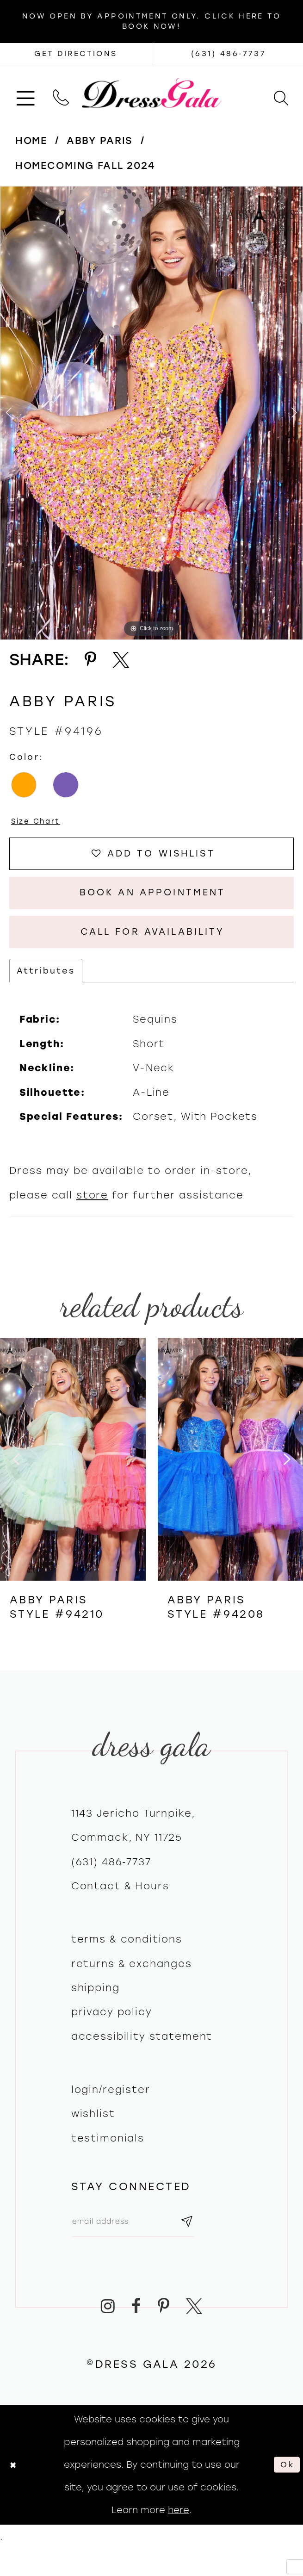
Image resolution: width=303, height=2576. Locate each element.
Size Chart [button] (40, 822)
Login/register (110, 2111)
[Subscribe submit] (207, 2246)
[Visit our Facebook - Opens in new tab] (136, 2334)
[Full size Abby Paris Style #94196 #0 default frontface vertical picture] (151, 413)
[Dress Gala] (151, 93)
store (92, 1216)
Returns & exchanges (131, 1985)
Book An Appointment (153, 904)
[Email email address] (143, 2246)
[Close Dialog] (15, 2492)
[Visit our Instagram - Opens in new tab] (108, 2334)
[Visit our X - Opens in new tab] (194, 2334)
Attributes (46, 992)
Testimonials (107, 2159)
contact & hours (120, 1907)
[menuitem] (25, 92)
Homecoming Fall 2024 (85, 165)
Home (31, 140)
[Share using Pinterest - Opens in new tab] (90, 660)
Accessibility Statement (142, 2057)
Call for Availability (152, 950)
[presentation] (73, 1480)
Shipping (95, 2009)
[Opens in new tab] (76, 54)
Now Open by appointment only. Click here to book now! (151, 21)
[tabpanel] (151, 413)
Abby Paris (100, 140)
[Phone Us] (60, 92)
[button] (25, 92)
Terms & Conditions (126, 1961)
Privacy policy (111, 2033)
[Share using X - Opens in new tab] (121, 660)
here (178, 2537)
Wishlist (93, 2135)
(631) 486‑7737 (111, 1883)
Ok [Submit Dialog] (285, 2491)
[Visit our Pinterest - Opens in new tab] (163, 2334)
